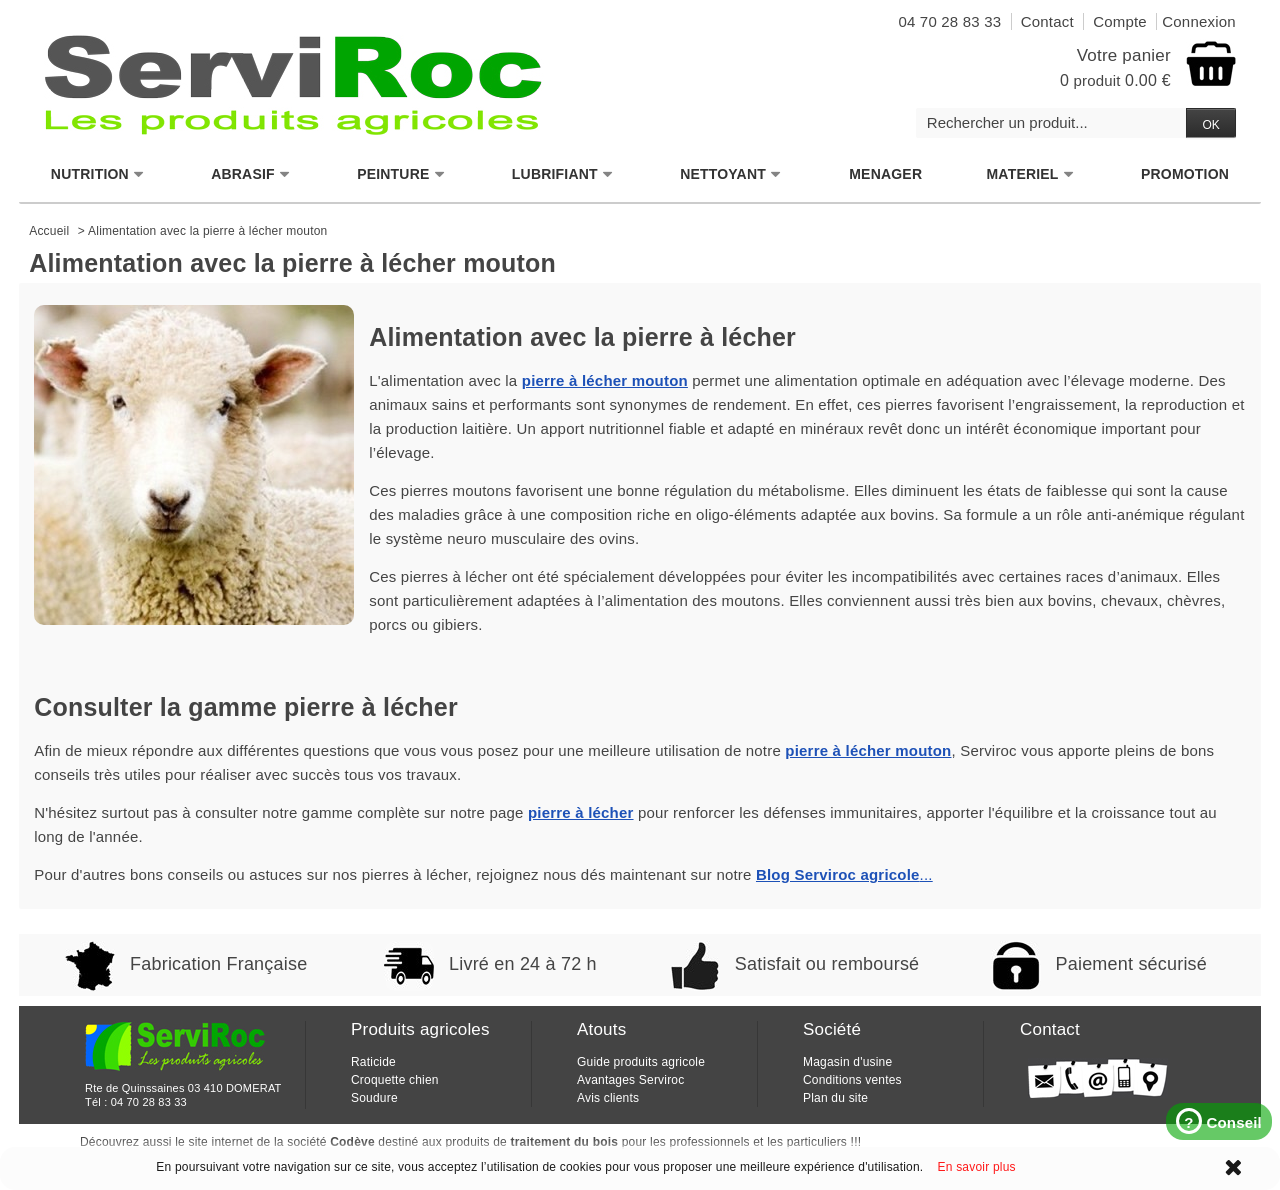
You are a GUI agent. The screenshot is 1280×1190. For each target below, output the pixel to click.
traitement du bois (565, 1142)
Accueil (49, 231)
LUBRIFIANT (563, 174)
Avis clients (608, 1098)
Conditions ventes (852, 1080)
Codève (352, 1142)
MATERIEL (1031, 174)
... (844, 874)
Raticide (373, 1062)
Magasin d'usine (847, 1062)
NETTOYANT (731, 174)
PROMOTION (1185, 174)
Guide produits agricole (641, 1062)
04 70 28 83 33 (149, 1102)
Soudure (374, 1098)
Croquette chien (395, 1080)
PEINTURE (401, 174)
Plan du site (835, 1098)
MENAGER (885, 174)
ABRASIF (251, 174)
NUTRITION (98, 174)
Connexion (1199, 21)
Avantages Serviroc (630, 1080)
